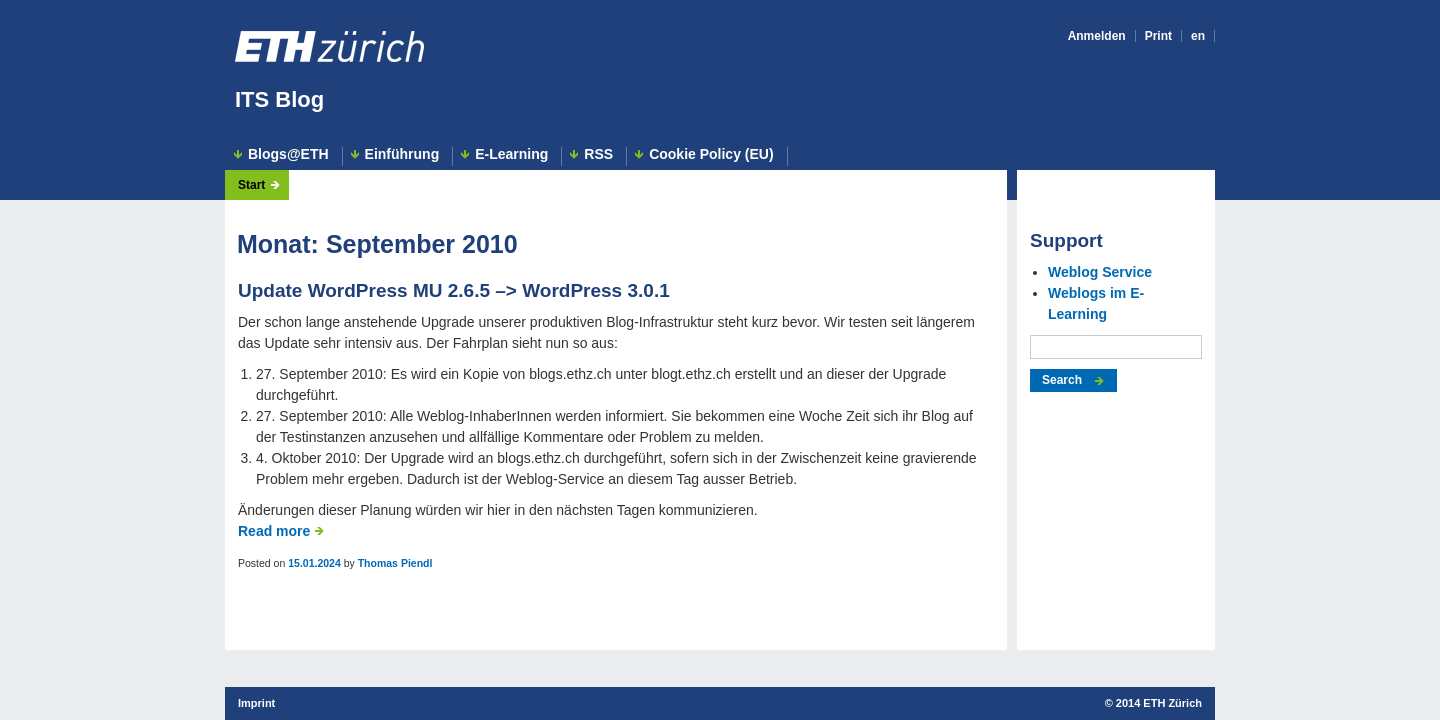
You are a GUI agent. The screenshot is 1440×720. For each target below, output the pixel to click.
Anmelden (1097, 36)
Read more (274, 531)
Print (1158, 36)
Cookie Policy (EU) (711, 154)
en (1198, 36)
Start (251, 185)
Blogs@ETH (288, 154)
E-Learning (511, 154)
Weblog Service (1100, 272)
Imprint (256, 703)
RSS (598, 154)
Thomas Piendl (395, 563)
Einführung (402, 154)
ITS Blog (279, 99)
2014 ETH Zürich (1159, 703)
